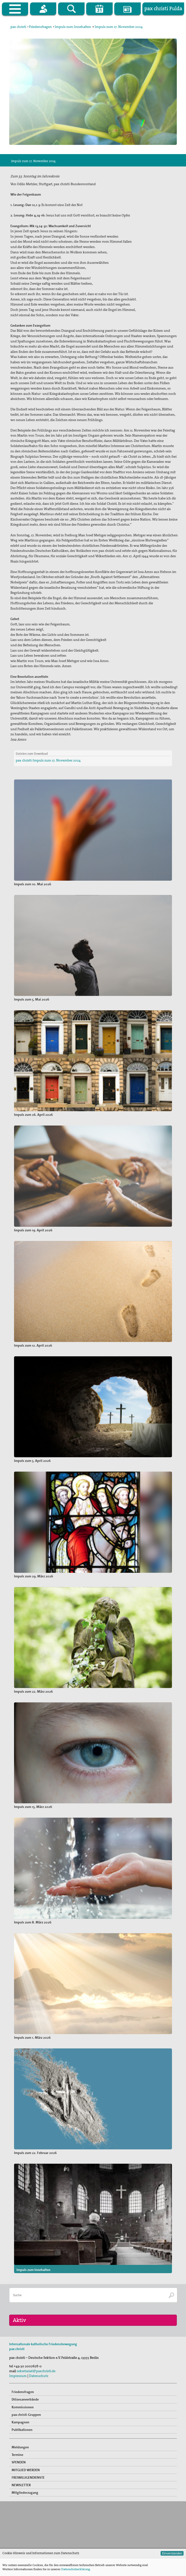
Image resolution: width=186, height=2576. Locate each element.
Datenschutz (38, 2450)
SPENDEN (19, 2537)
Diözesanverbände (25, 2474)
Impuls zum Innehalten (73, 27)
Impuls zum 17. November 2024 (119, 27)
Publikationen (22, 2504)
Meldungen (20, 2522)
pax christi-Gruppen (26, 2489)
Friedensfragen (40, 27)
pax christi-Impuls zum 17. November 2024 (48, 760)
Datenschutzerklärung (75, 2569)
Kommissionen (23, 2481)
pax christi (18, 27)
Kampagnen (20, 2496)
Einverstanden (172, 2553)
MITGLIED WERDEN (26, 2544)
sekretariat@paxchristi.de (36, 2445)
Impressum (18, 2450)
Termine (17, 2529)
